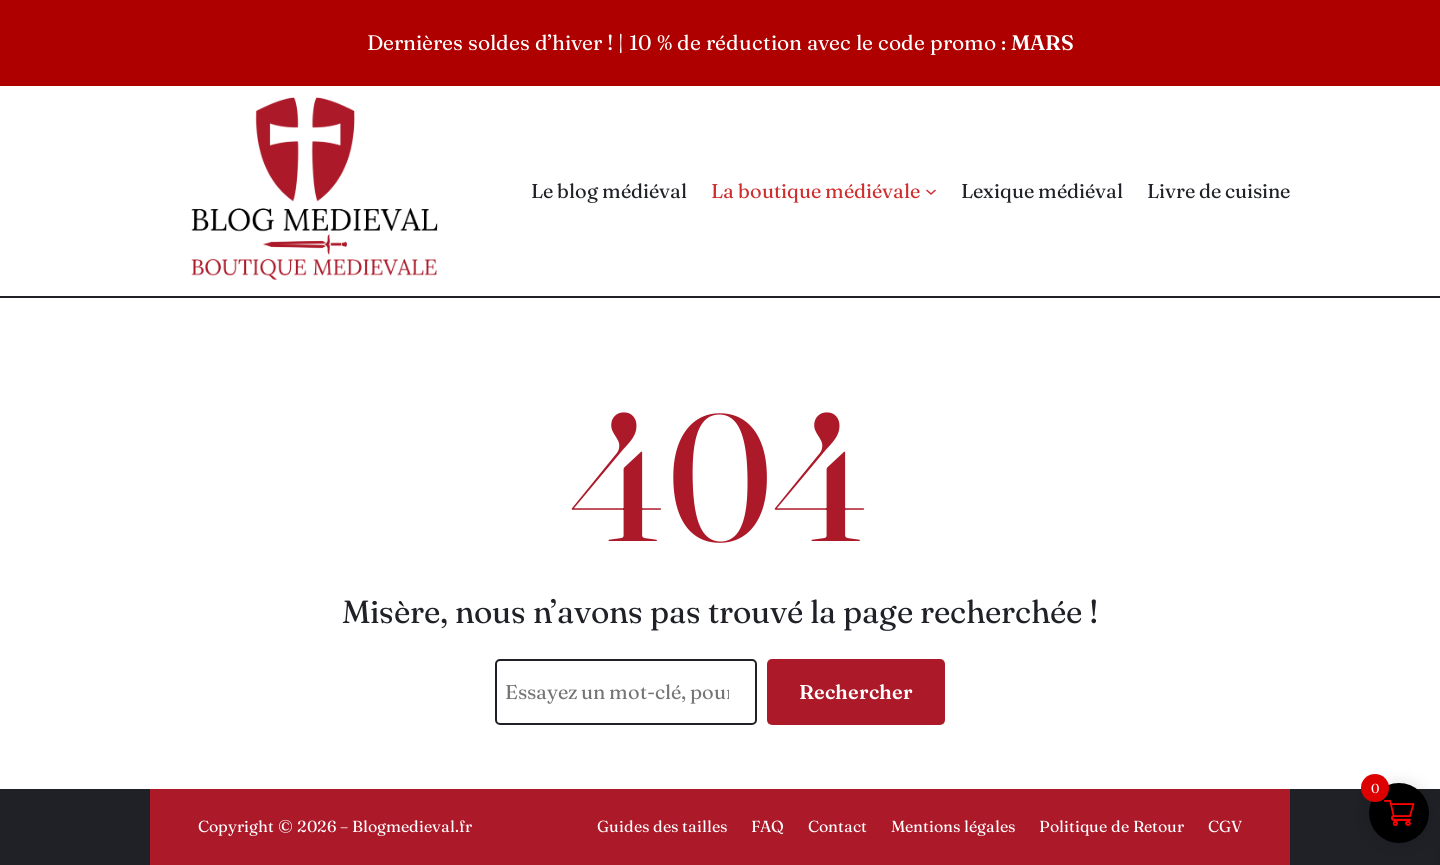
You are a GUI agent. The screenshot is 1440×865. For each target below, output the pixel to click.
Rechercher (856, 691)
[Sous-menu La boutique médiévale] (931, 191)
